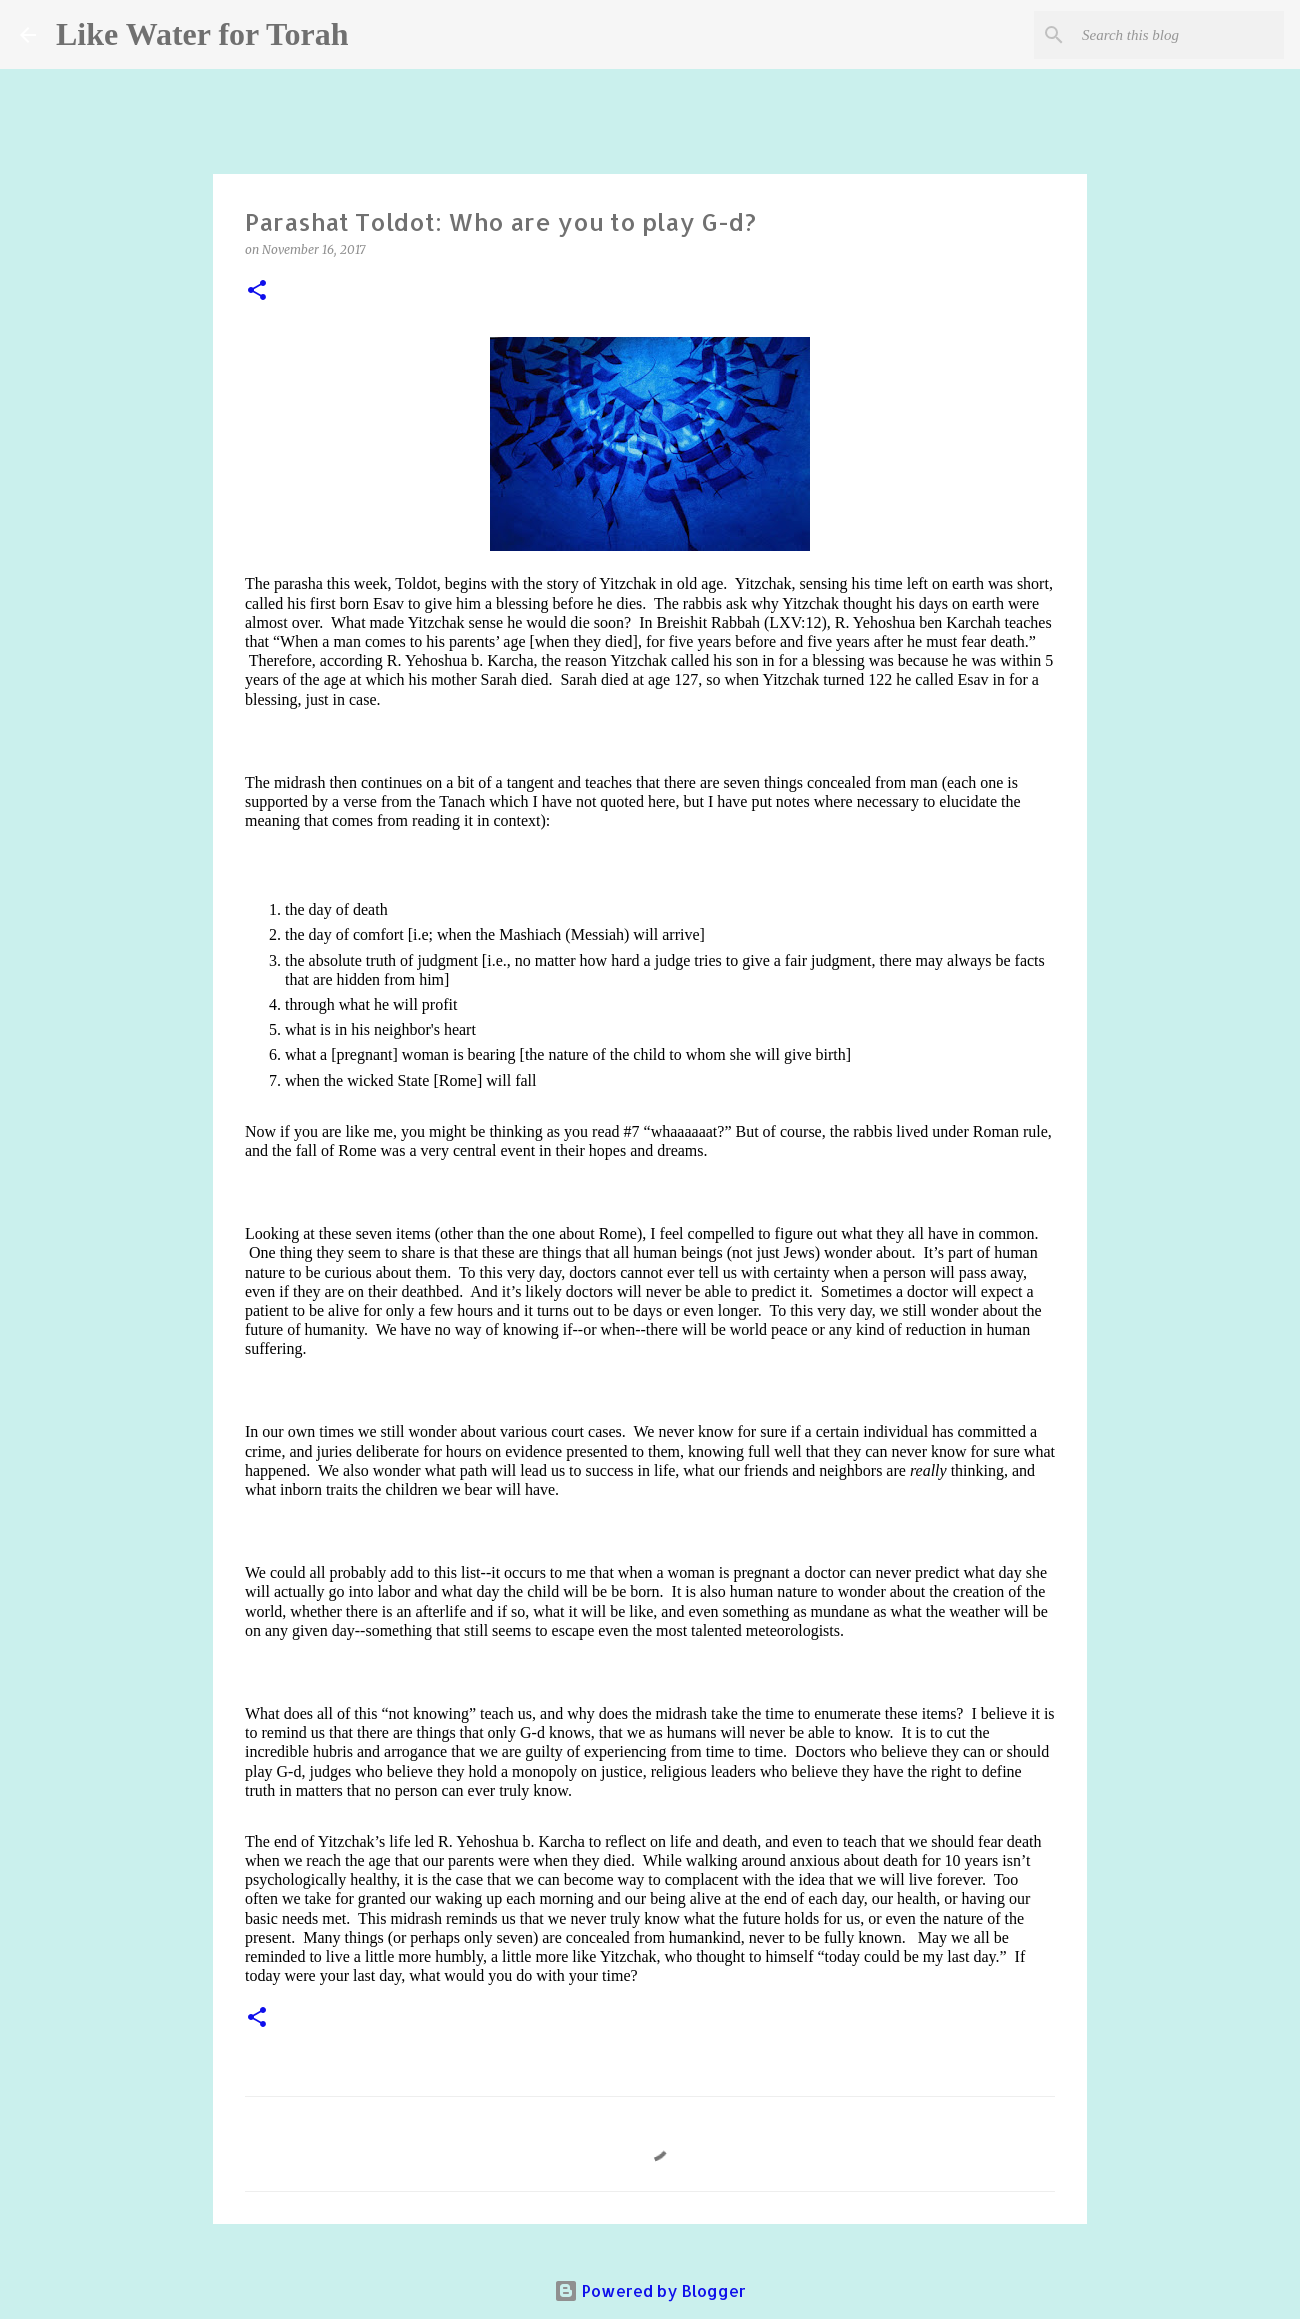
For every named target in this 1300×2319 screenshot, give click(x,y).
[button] (257, 291)
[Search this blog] (1179, 35)
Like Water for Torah (202, 34)
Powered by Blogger (650, 2290)
